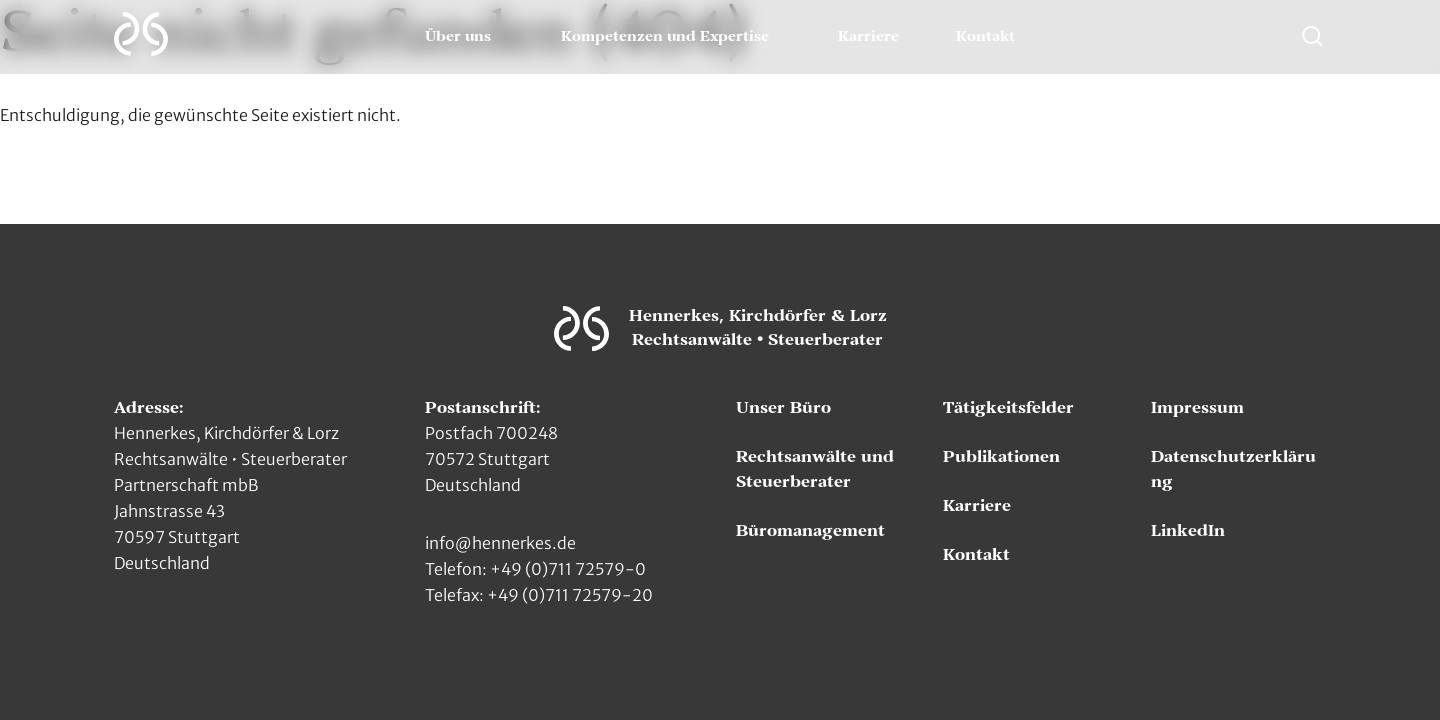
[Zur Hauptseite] (141, 34)
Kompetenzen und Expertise (665, 37)
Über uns (458, 37)
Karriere (868, 37)
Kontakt (985, 37)
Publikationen (1001, 457)
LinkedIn (1188, 531)
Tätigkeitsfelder (1008, 408)
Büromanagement (810, 531)
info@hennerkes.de (500, 543)
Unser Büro (783, 408)
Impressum (1197, 408)
